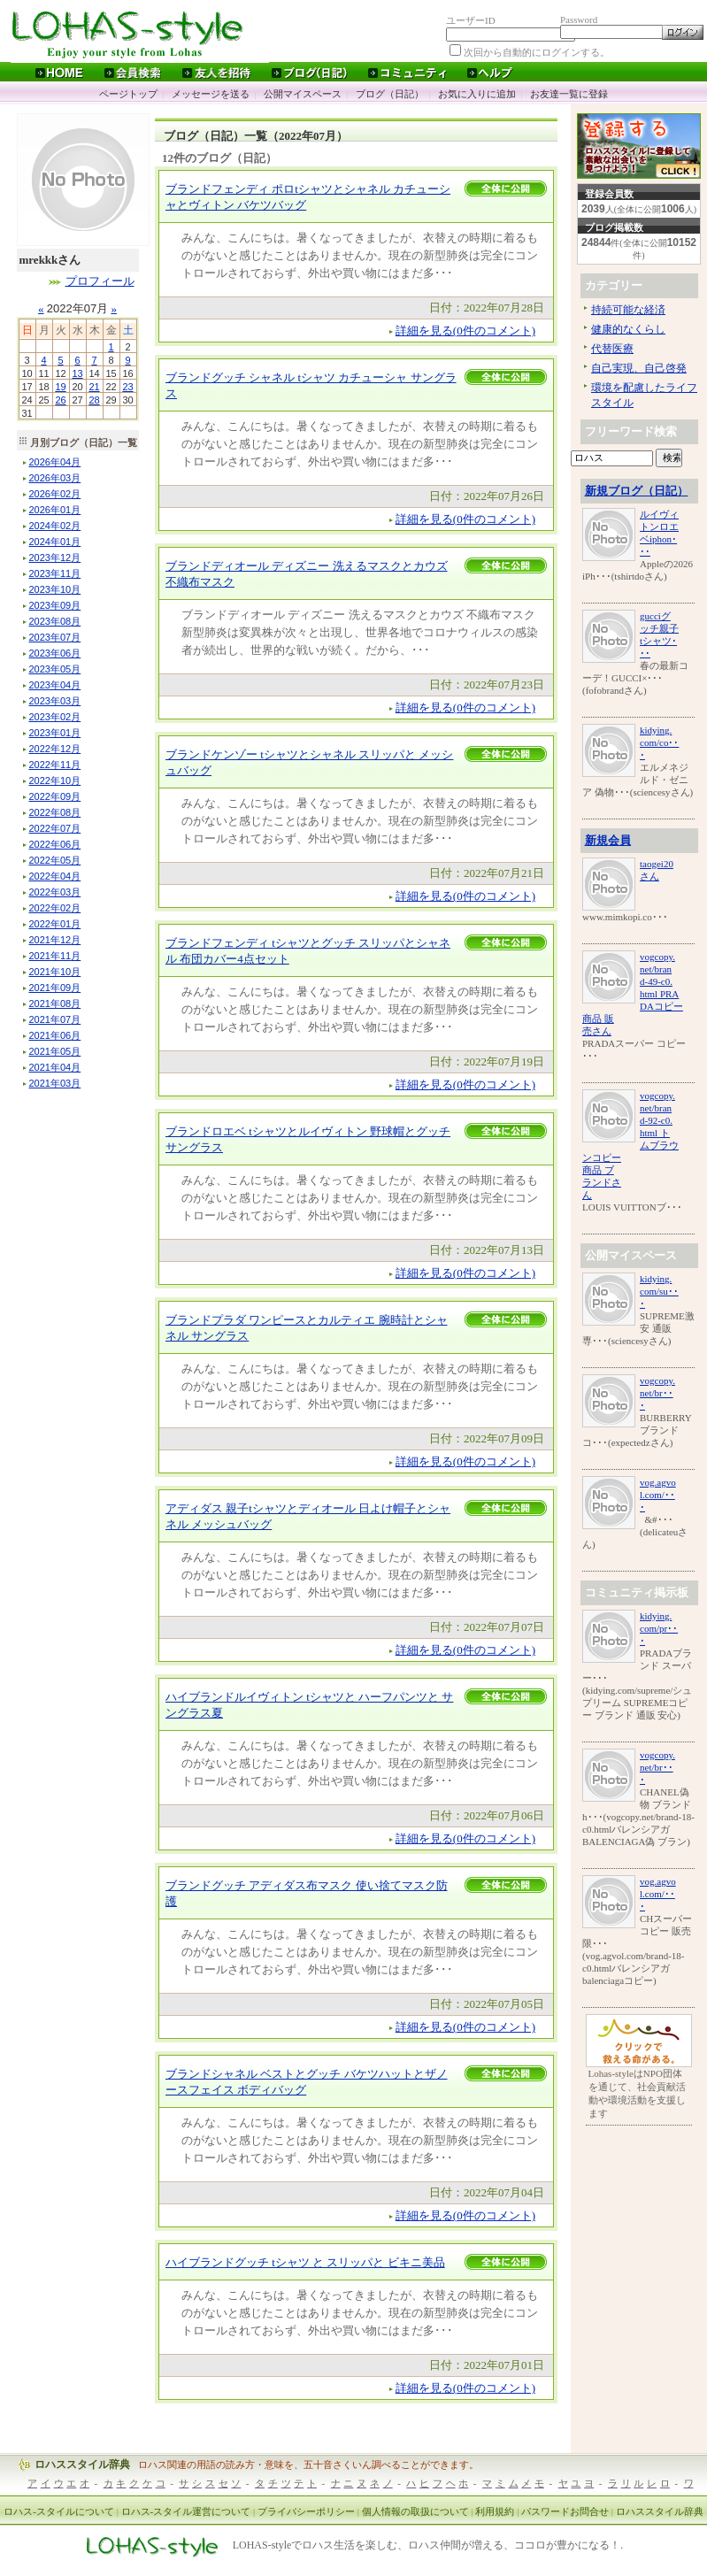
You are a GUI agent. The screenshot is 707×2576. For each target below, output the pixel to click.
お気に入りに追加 (477, 93)
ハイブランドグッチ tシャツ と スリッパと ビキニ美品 (305, 2262)
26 (60, 400)
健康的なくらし (628, 329)
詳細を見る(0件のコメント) (465, 330)
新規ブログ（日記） (636, 490)
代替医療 (612, 348)
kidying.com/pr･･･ (659, 1628)
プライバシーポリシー (306, 2511)
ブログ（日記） (390, 93)
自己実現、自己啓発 (639, 368)
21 (93, 386)
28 (93, 400)
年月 (55, 462)
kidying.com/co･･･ (659, 742)
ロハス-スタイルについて (59, 2511)
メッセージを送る (211, 93)
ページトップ (128, 93)
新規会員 (608, 840)
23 (127, 386)
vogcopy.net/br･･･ (657, 1393)
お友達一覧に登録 (569, 93)
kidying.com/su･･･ (659, 1291)
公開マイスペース (303, 93)
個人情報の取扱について (415, 2511)
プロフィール (99, 281)
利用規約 (494, 2511)
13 (77, 373)
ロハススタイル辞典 (82, 2464)
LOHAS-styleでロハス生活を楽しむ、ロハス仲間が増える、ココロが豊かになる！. (428, 2546)
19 (60, 386)
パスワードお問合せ (565, 2511)
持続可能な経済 (628, 310)
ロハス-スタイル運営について (186, 2511)
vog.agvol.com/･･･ (658, 1494)
